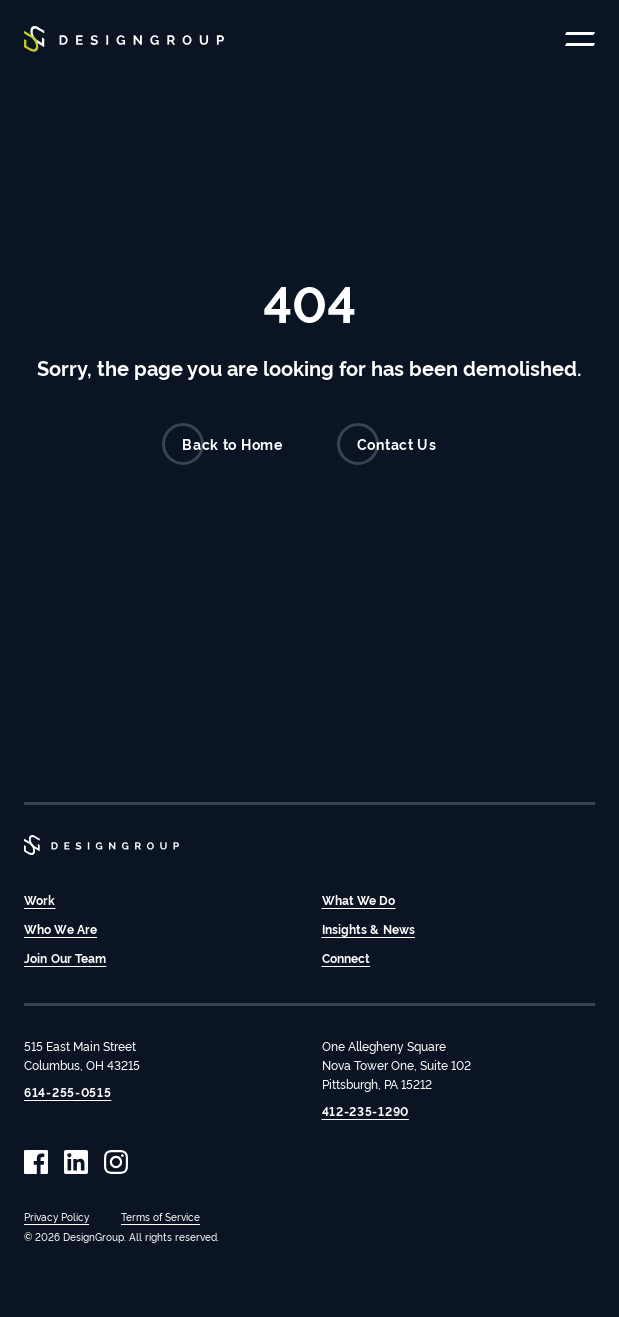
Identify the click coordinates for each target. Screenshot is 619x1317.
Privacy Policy (56, 1216)
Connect (346, 957)
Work (39, 899)
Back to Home (222, 444)
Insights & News (369, 928)
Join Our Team (65, 957)
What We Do (359, 899)
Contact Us (387, 444)
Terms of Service (160, 1216)
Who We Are (60, 928)
